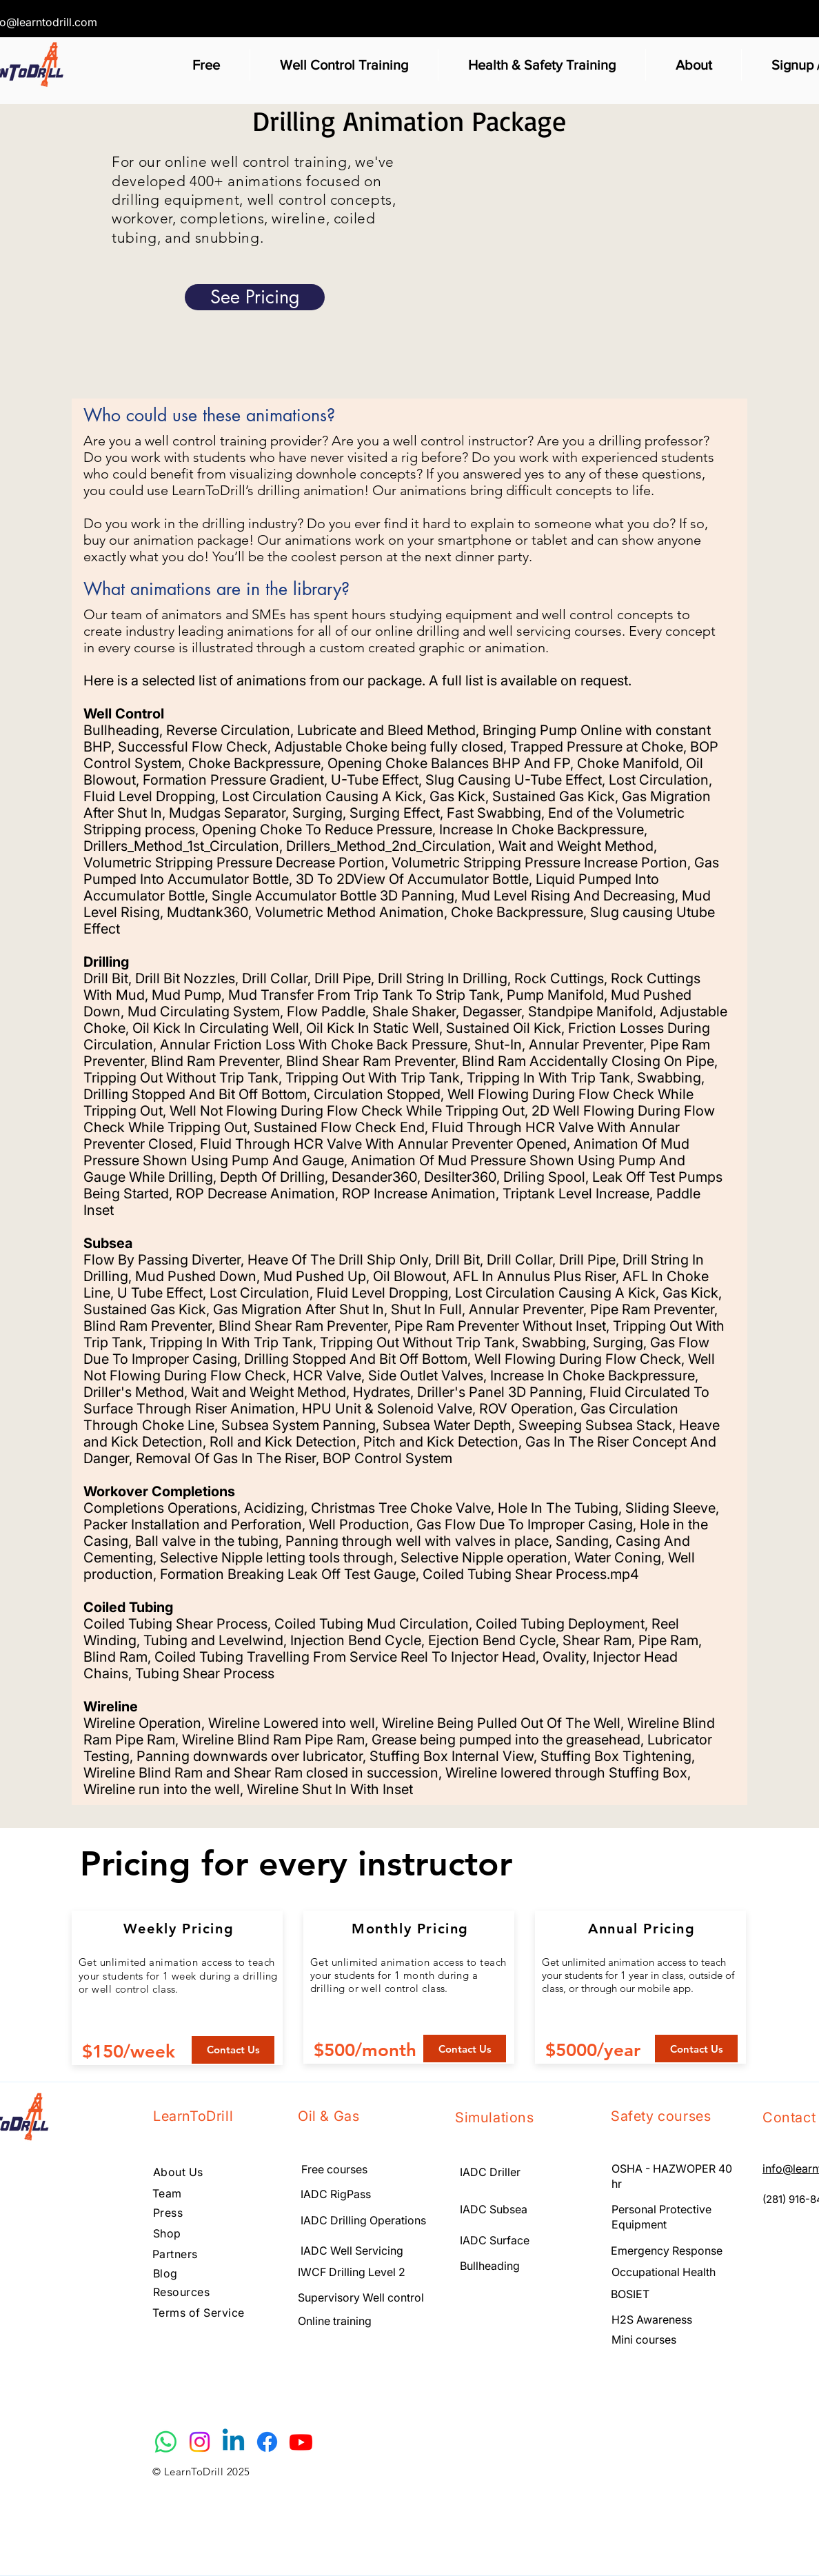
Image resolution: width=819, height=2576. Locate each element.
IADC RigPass (336, 2194)
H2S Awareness (651, 2319)
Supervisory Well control (361, 2297)
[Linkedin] (233, 2441)
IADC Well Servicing (352, 2250)
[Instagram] (199, 2441)
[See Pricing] (255, 297)
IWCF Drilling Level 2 (351, 2272)
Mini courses (643, 2339)
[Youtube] (300, 2441)
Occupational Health (663, 2272)
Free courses (334, 2169)
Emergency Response (666, 2250)
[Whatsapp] (165, 2441)
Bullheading (490, 2266)
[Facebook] (267, 2441)
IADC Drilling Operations (363, 2220)
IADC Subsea (493, 2209)
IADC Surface (496, 2240)
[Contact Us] (233, 2050)
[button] (206, 65)
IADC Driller (490, 2172)
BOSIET (631, 2294)
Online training (335, 2321)
